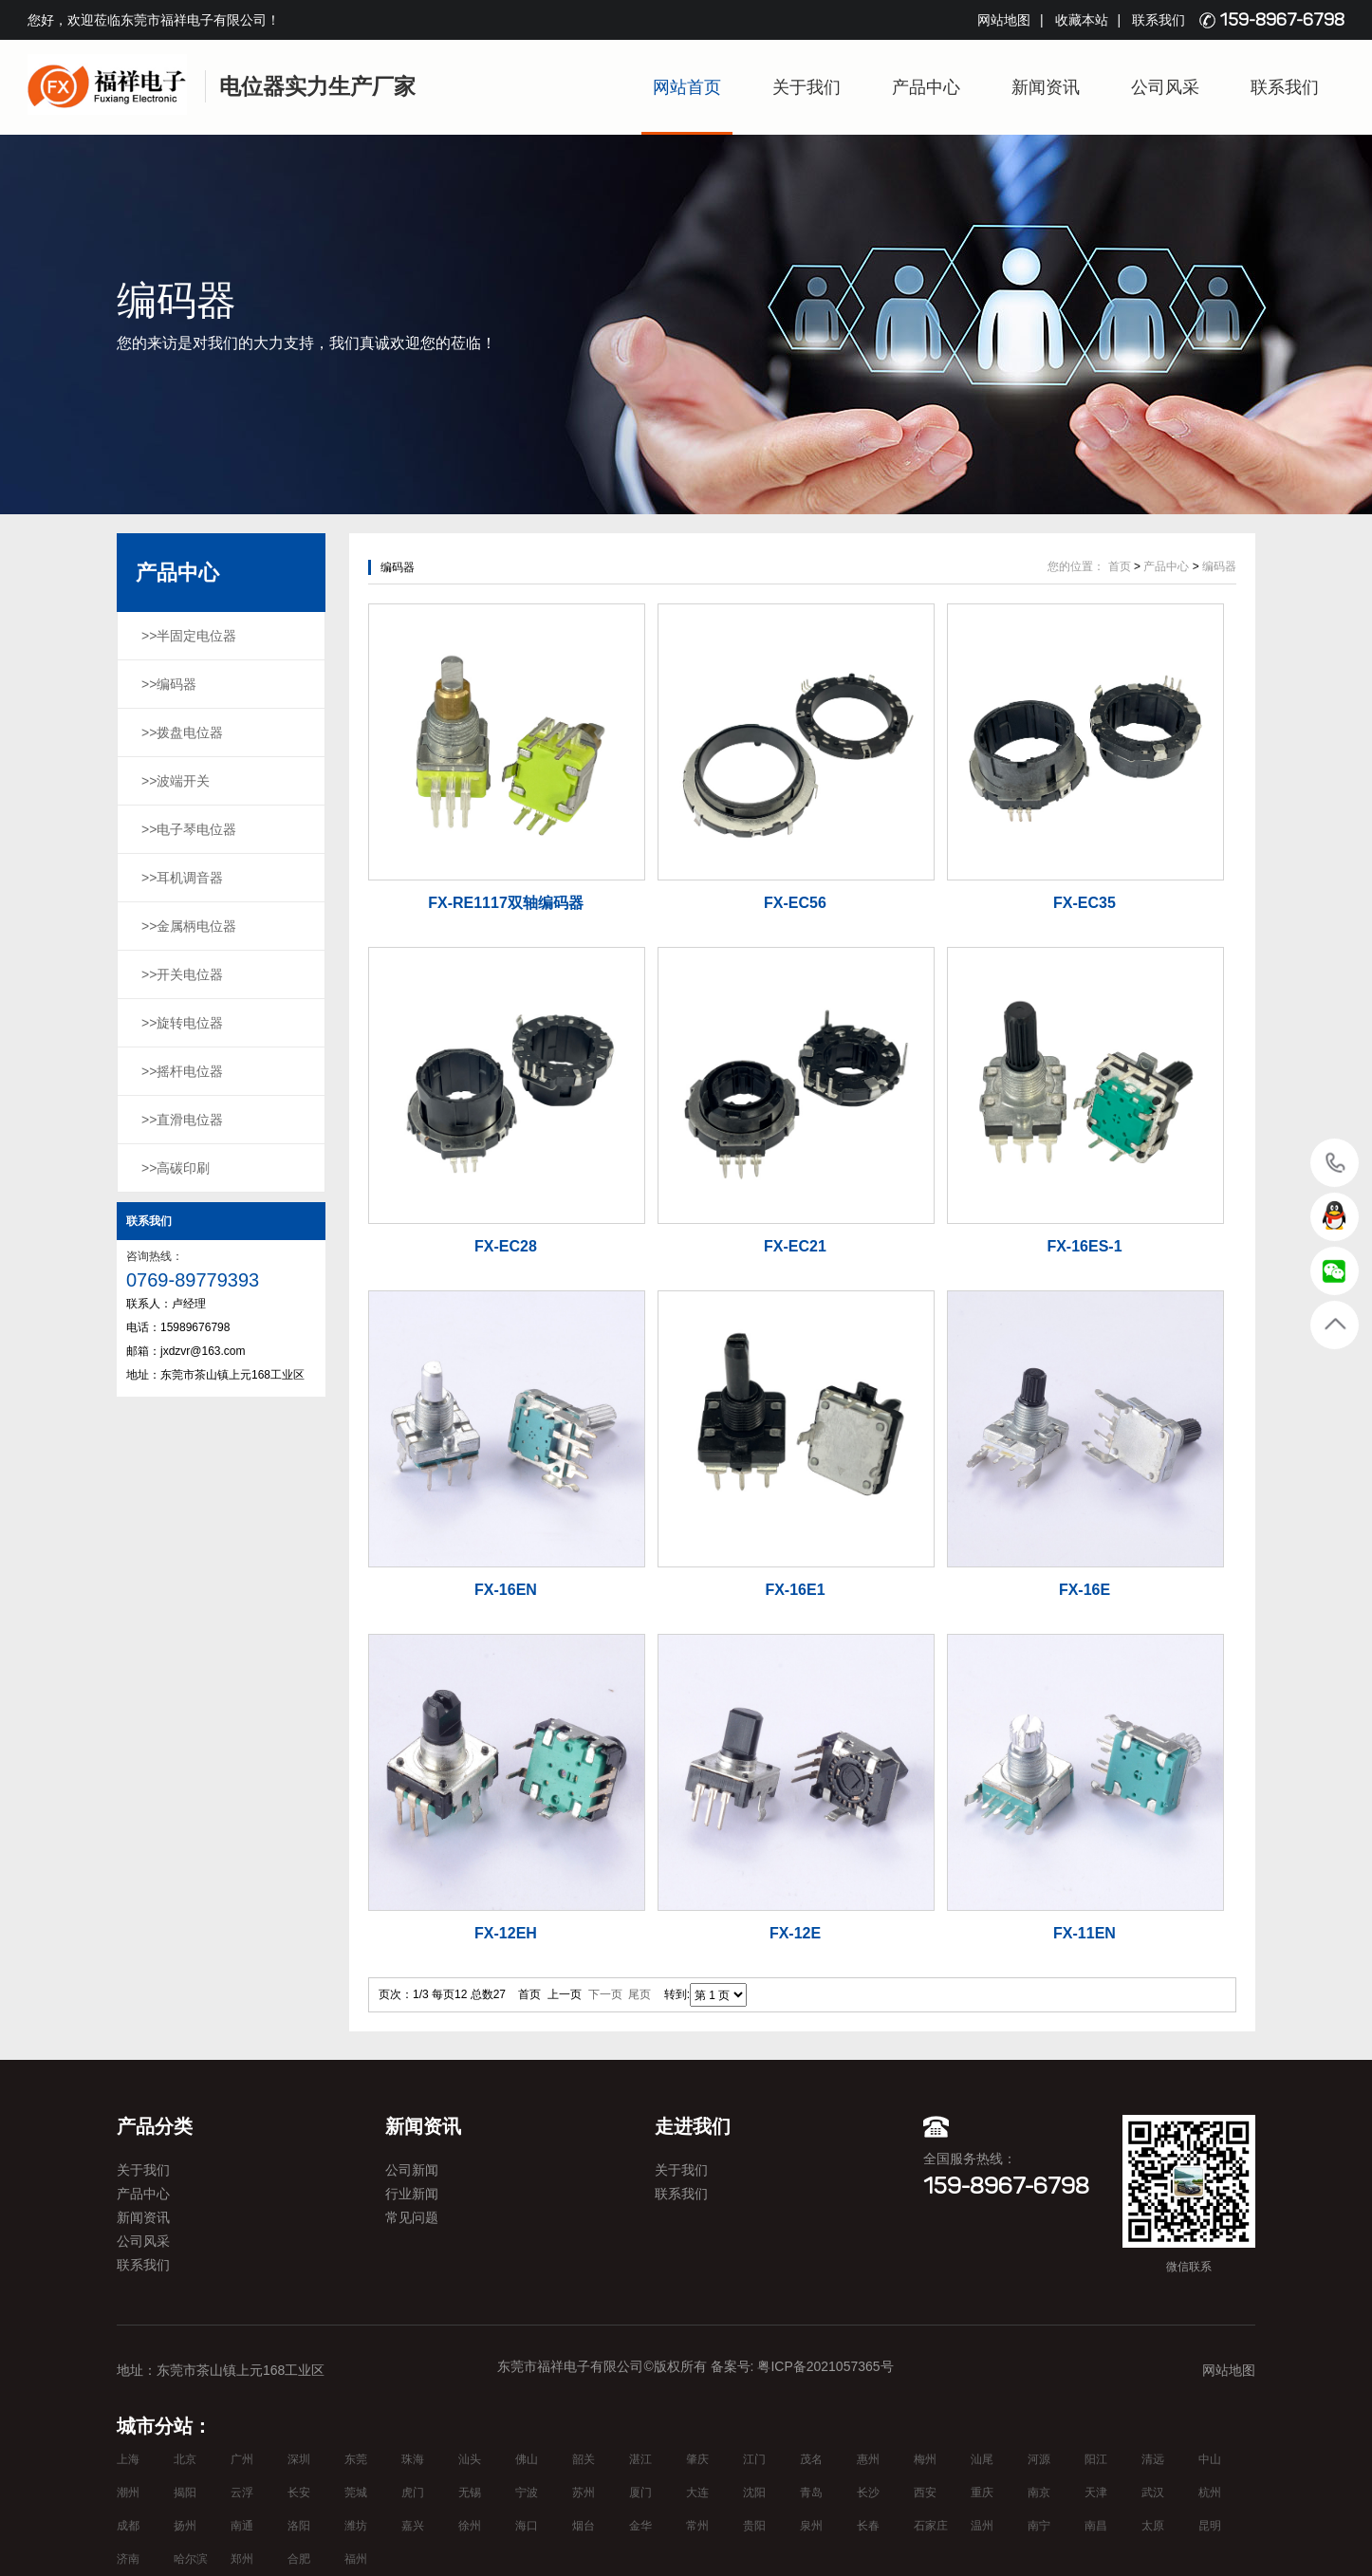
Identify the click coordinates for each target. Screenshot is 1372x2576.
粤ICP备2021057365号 (825, 2366)
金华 (640, 2525)
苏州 (583, 2492)
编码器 (1219, 566)
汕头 (469, 2459)
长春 (868, 2525)
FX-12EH (505, 1933)
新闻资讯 (1045, 87)
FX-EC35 (1084, 903)
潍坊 (355, 2525)
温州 (982, 2525)
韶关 (583, 2459)
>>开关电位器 (182, 974)
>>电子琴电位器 (188, 829)
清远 (1152, 2459)
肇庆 (697, 2459)
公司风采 (1165, 87)
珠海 (412, 2459)
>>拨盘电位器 (182, 732)
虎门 (412, 2492)
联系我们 (1158, 20)
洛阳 (298, 2525)
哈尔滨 (191, 2559)
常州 (697, 2525)
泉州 (811, 2525)
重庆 (982, 2492)
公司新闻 (411, 2170)
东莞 (355, 2459)
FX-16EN (505, 1590)
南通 (242, 2525)
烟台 (583, 2525)
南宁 (1039, 2525)
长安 (298, 2492)
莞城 (355, 2492)
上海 (128, 2459)
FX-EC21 (795, 1246)
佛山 (526, 2459)
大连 (697, 2492)
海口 (526, 2525)
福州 (355, 2559)
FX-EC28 (505, 1246)
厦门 (640, 2492)
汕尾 (982, 2459)
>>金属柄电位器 (188, 926)
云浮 (242, 2492)
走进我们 (693, 2126)
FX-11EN (1084, 1933)
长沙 (868, 2492)
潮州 (128, 2492)
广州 (242, 2459)
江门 (754, 2459)
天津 (1096, 2492)
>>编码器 (168, 684)
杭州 (1209, 2492)
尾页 (639, 1994)
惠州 (868, 2459)
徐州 (469, 2525)
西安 (925, 2492)
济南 (128, 2559)
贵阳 (754, 2525)
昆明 (1209, 2525)
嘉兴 (412, 2525)
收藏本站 (1081, 20)
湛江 (640, 2459)
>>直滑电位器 (182, 1119)
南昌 (1096, 2525)
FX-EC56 (795, 903)
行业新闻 (411, 2193)
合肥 (298, 2559)
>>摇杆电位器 (182, 1071)
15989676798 (1335, 1162)
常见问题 (411, 2217)
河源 (1039, 2459)
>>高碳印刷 (175, 1168)
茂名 (811, 2459)
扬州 (185, 2525)
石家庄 (931, 2525)
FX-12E (795, 1933)
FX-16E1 (795, 1590)
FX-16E (1084, 1590)
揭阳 (185, 2492)
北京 (185, 2459)
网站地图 (1003, 20)
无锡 (469, 2492)
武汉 (1152, 2492)
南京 (1039, 2492)
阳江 (1096, 2459)
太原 (1152, 2525)
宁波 (526, 2492)
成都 (128, 2525)
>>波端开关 (175, 780)
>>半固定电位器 (188, 635)
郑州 (242, 2559)
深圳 (298, 2459)
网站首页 (687, 87)
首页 (1119, 566)
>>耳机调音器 (182, 877)
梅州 (925, 2459)
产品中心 (926, 87)
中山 (1209, 2459)
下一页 (605, 1994)
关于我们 (806, 87)
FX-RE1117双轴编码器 (506, 903)
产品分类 (155, 2126)
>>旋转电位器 (182, 1022)
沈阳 (754, 2492)
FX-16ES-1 (1084, 1246)
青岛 (811, 2492)
